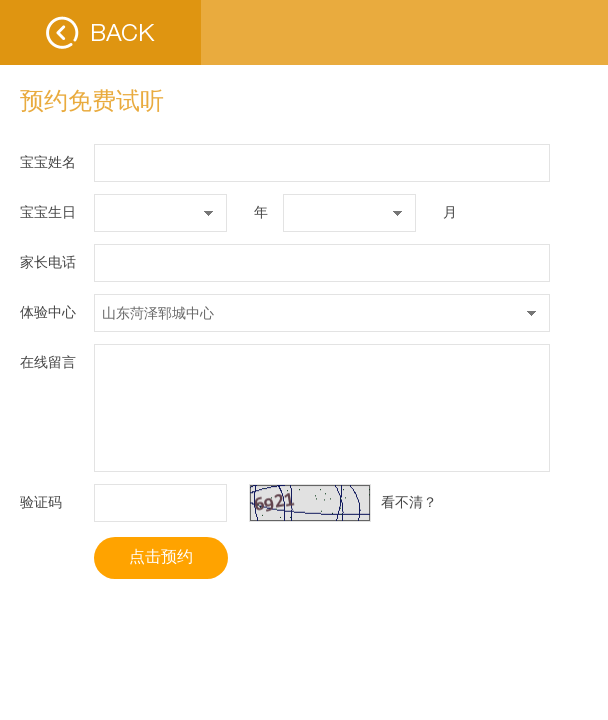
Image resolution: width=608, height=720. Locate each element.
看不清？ (409, 502)
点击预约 (161, 556)
